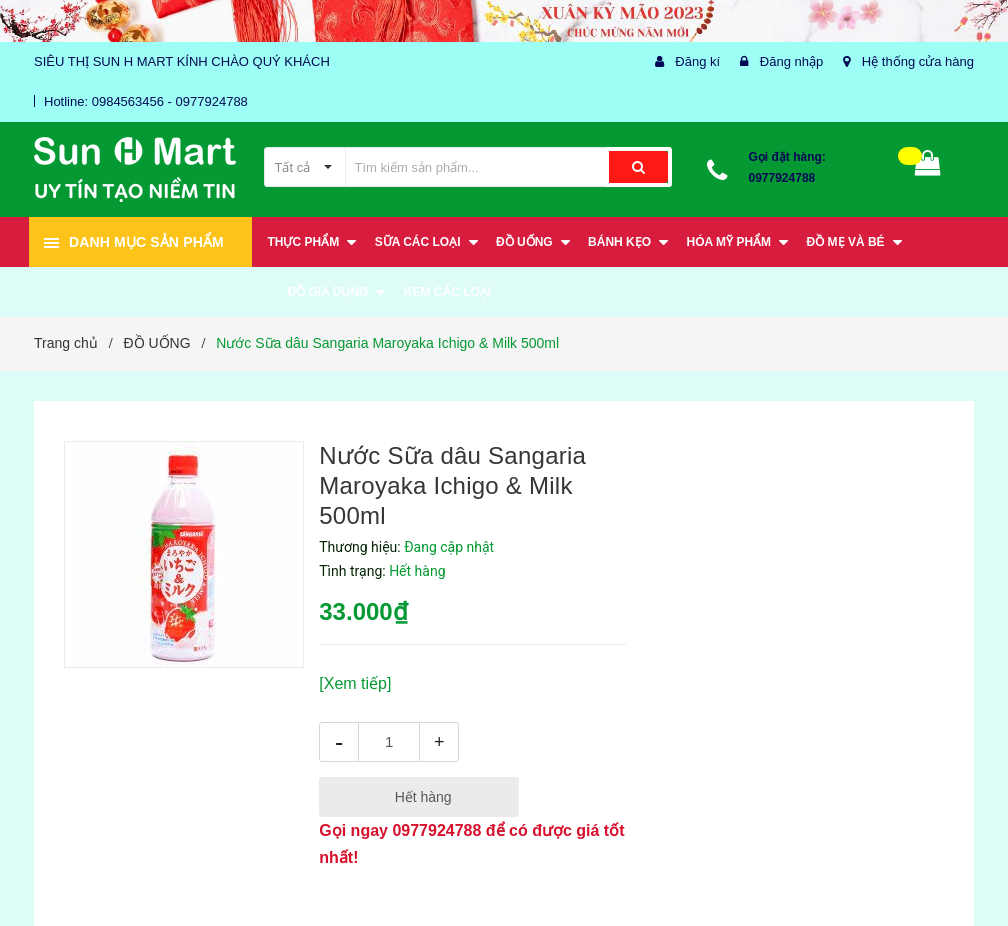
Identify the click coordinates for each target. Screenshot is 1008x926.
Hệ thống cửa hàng (918, 61)
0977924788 (782, 178)
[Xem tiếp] (355, 683)
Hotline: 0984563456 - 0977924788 (146, 101)
